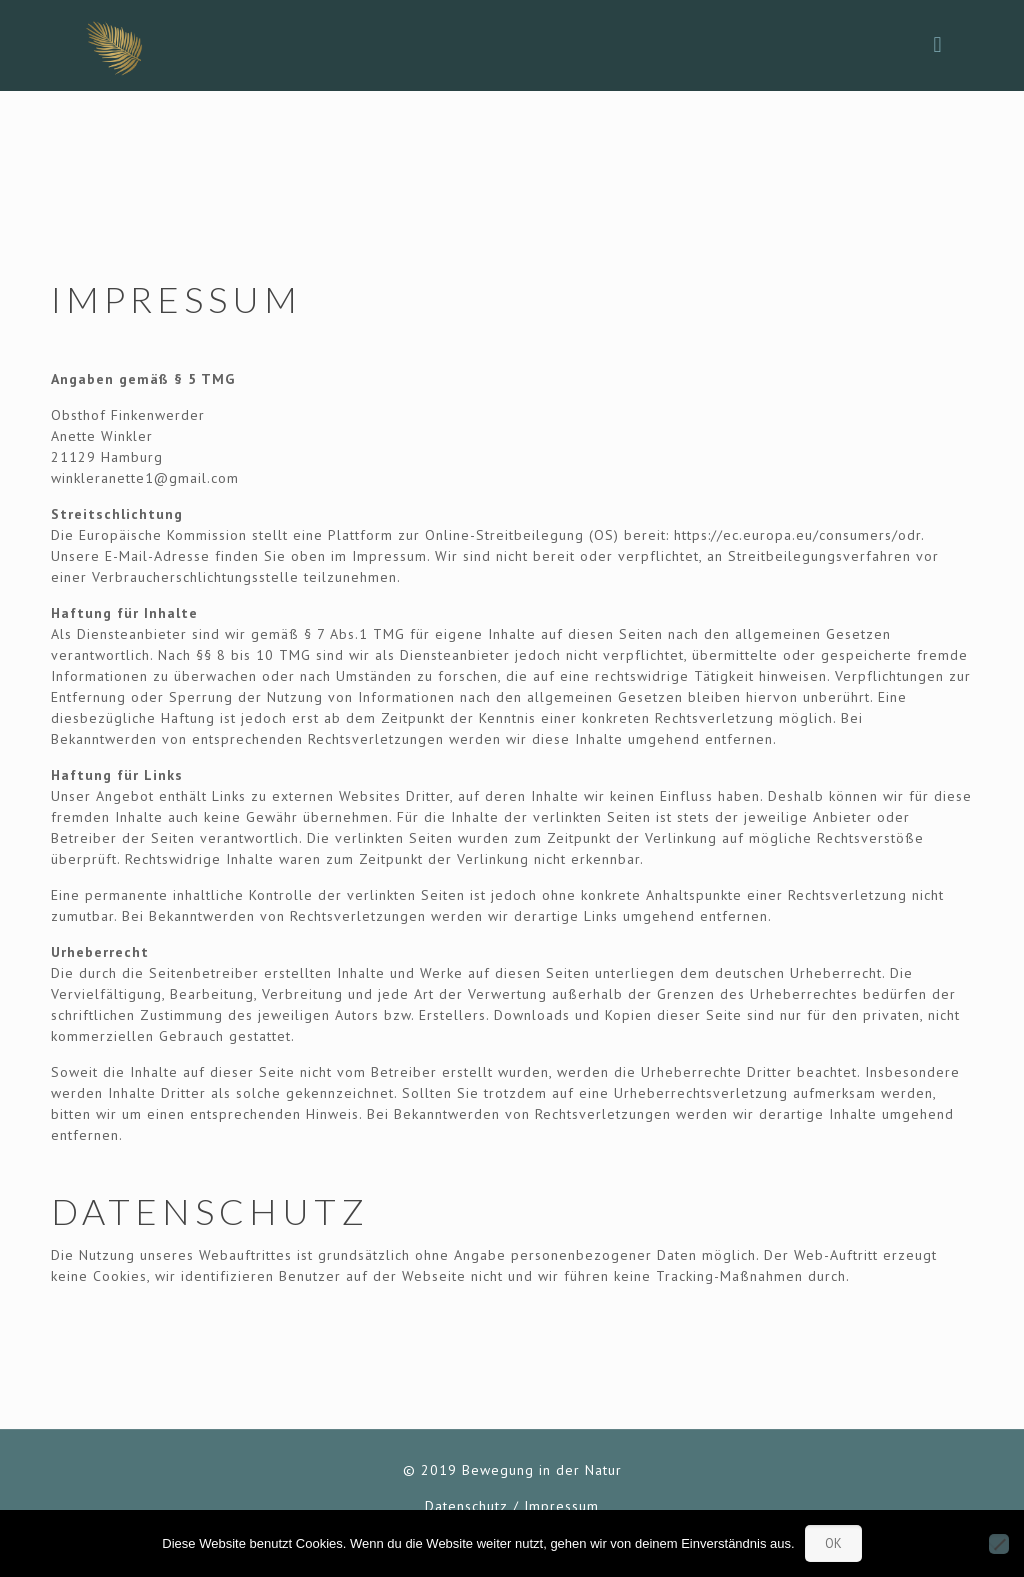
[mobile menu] (938, 45)
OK (833, 1543)
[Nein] (999, 1544)
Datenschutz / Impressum (512, 1506)
